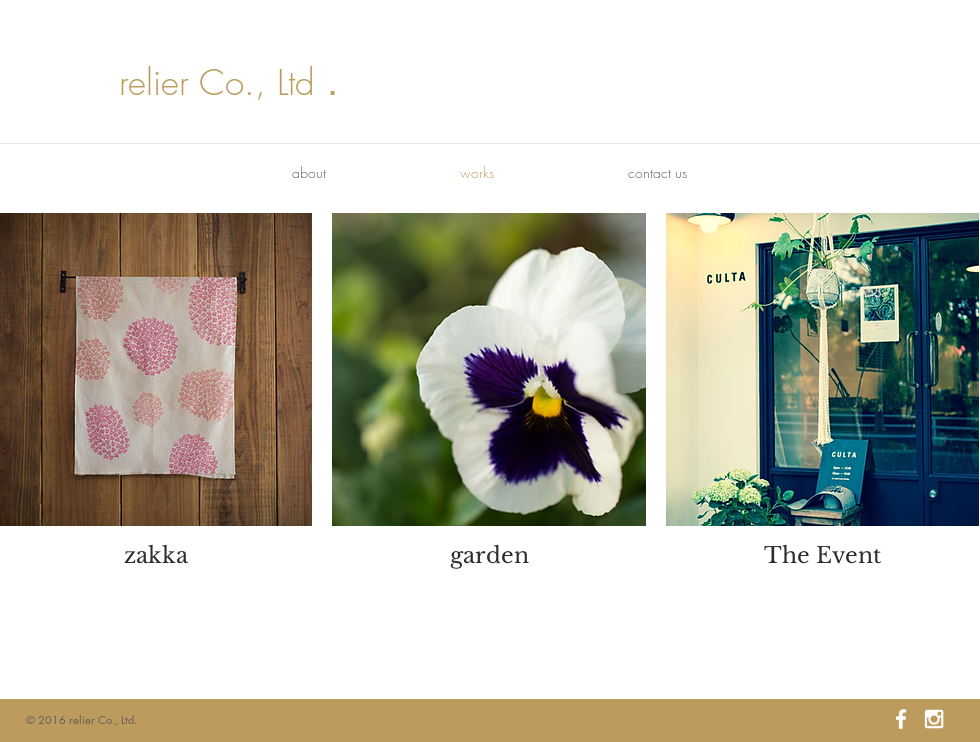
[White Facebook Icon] (901, 719)
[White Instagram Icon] (934, 719)
